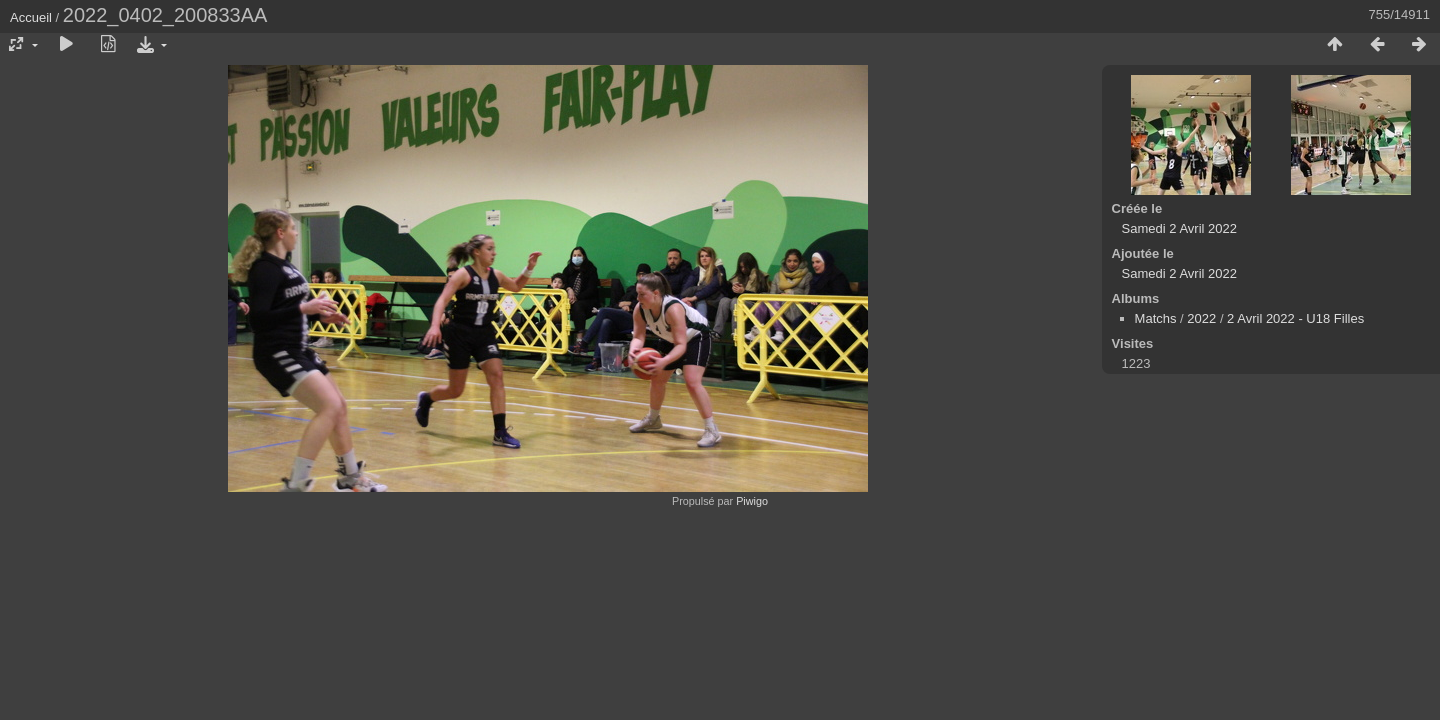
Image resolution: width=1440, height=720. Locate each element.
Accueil (31, 17)
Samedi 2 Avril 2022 (1179, 228)
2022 (1201, 318)
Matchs (1156, 318)
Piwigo (752, 501)
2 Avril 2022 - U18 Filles (1295, 318)
